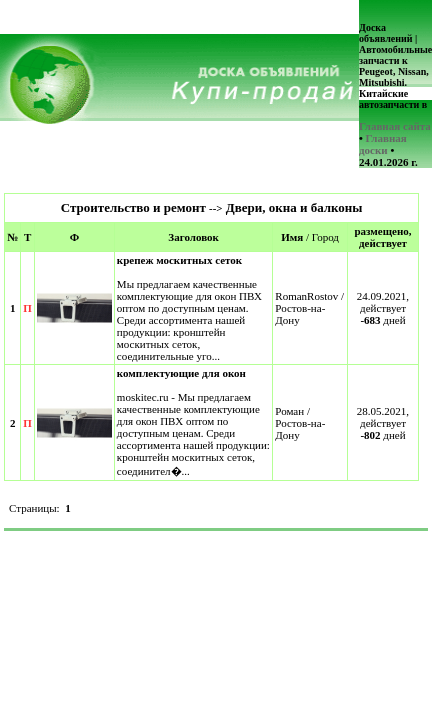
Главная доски (383, 144)
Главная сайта (395, 126)
